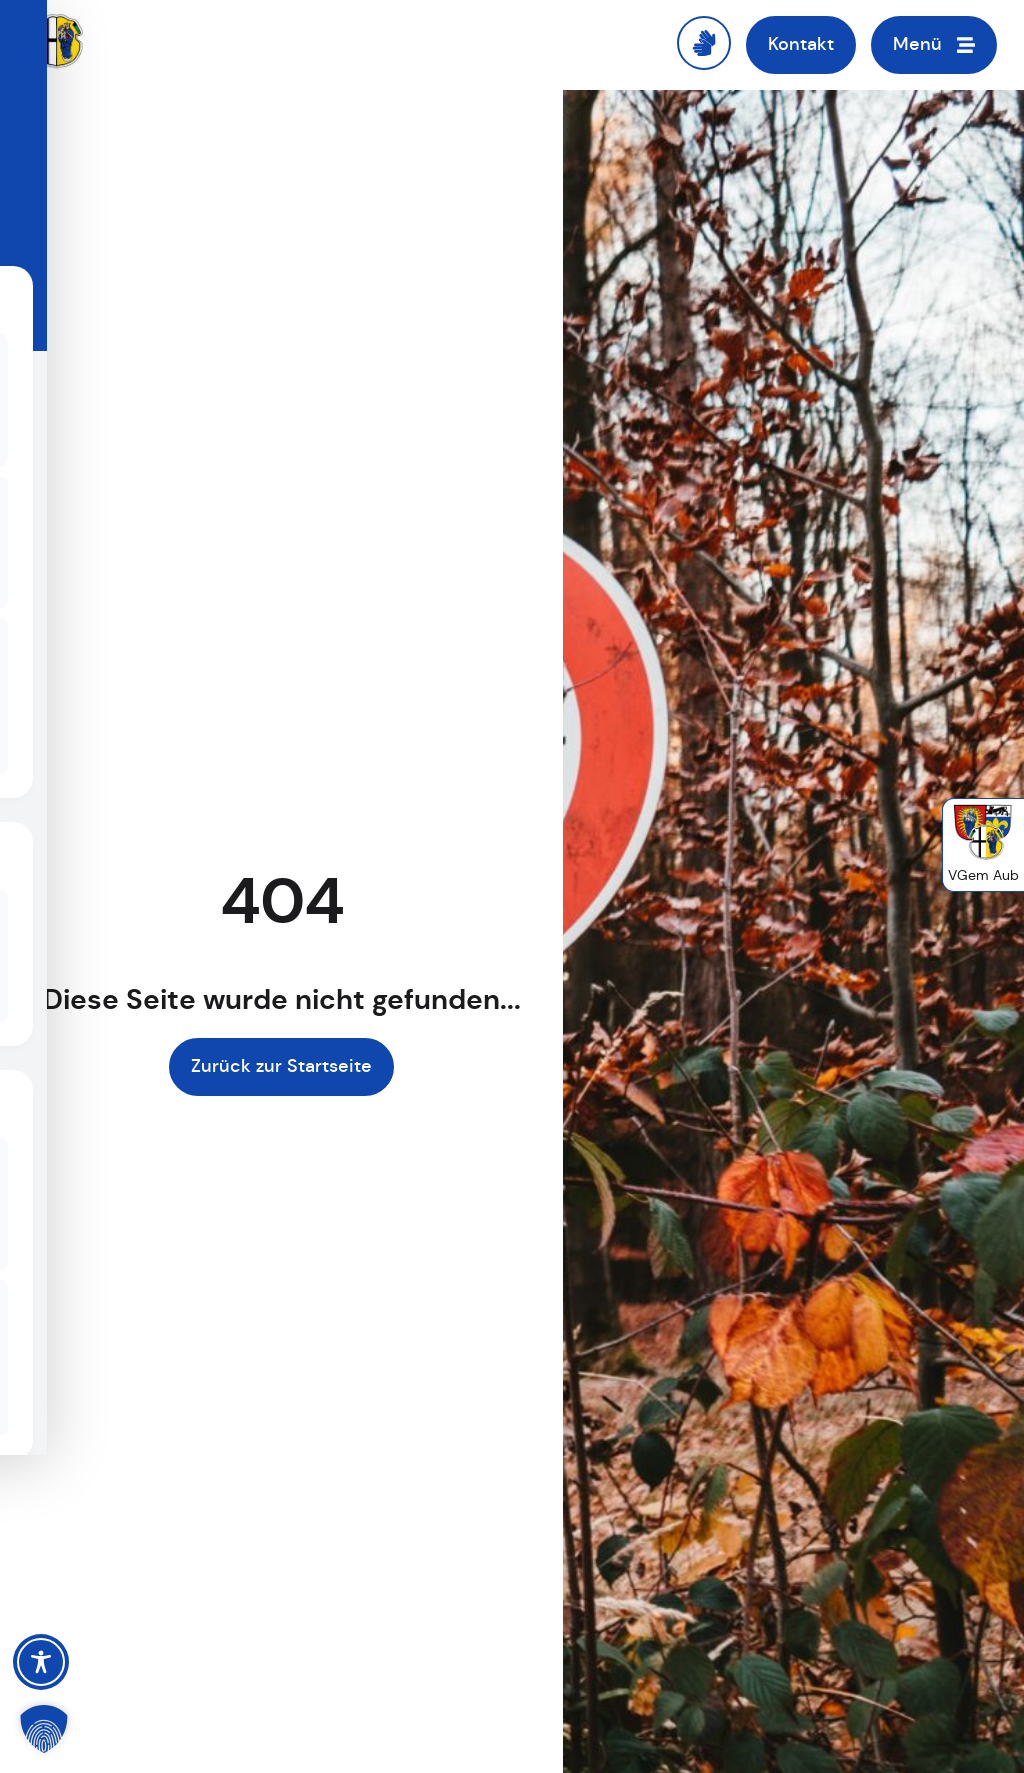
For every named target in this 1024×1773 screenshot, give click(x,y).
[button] (44, 1729)
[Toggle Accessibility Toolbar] (41, 1662)
